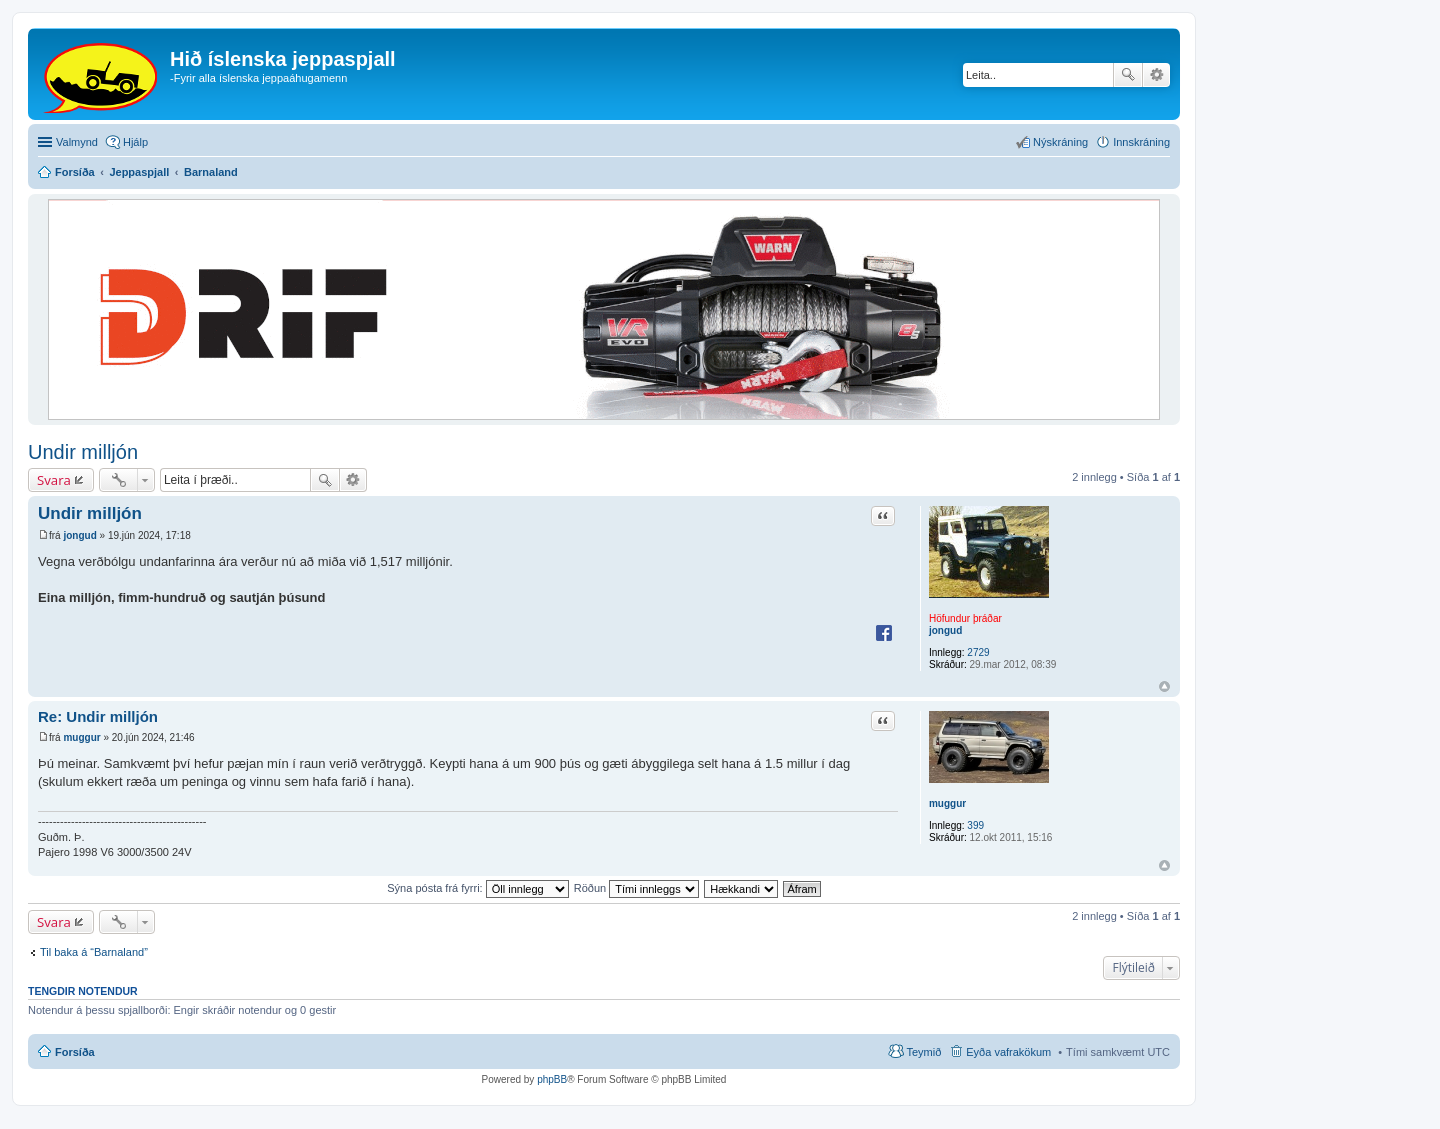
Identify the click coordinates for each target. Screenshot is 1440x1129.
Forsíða (75, 1052)
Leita (1128, 75)
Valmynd (77, 142)
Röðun (636, 888)
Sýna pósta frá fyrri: (477, 888)
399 (975, 825)
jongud (945, 630)
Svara (54, 480)
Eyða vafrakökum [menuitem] (1008, 1052)
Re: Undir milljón (98, 716)
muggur (947, 803)
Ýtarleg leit (1156, 75)
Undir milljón (83, 452)
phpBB (552, 1079)
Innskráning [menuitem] (1141, 142)
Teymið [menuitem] (923, 1052)
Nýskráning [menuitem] (1060, 142)
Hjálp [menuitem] (135, 142)
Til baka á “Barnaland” (94, 952)
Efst (1164, 686)
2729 (978, 652)
